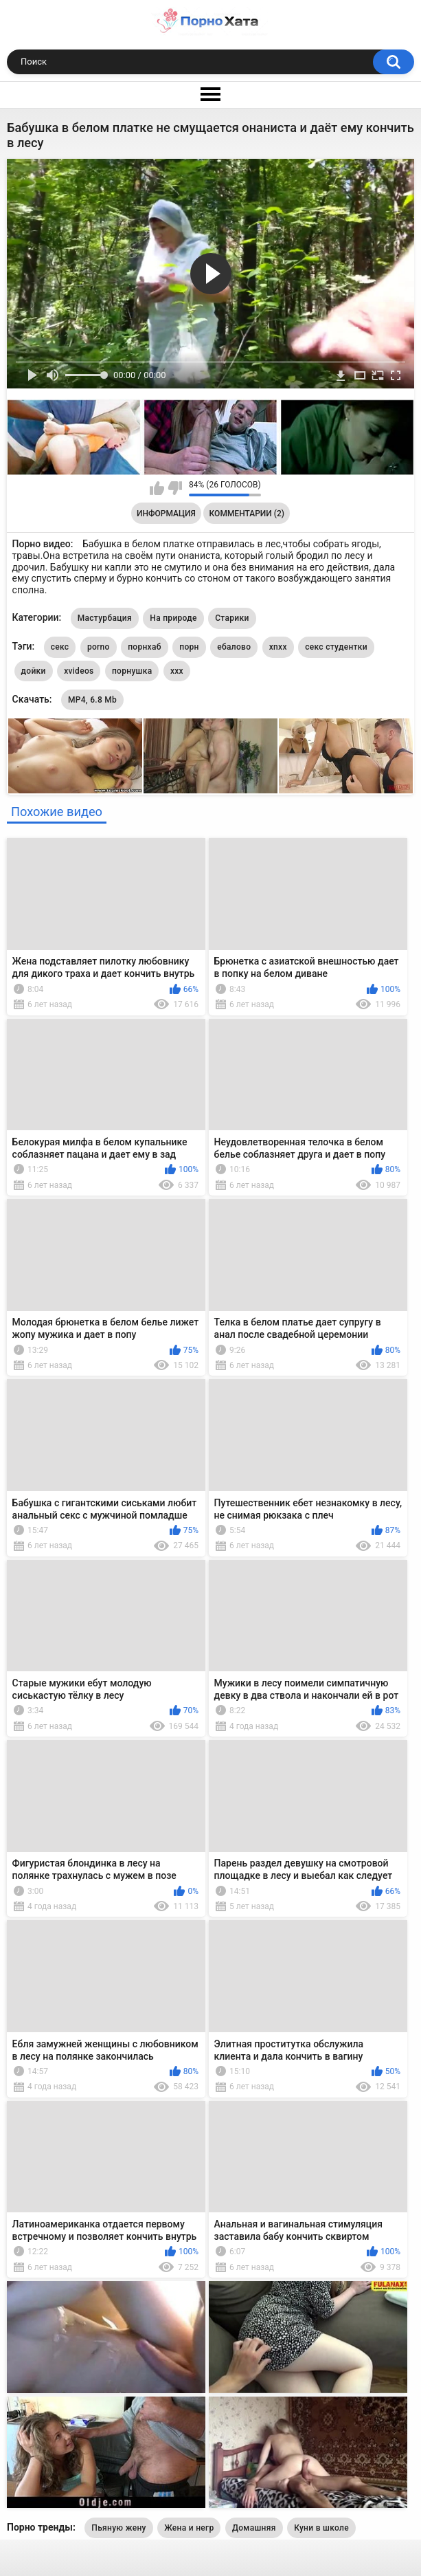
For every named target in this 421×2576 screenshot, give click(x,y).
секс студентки (336, 647)
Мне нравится (157, 488)
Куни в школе (321, 2528)
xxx (176, 671)
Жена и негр (189, 2528)
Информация (166, 513)
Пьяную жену (118, 2528)
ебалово (234, 647)
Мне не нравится (175, 488)
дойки (33, 671)
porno (98, 647)
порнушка (132, 671)
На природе (173, 618)
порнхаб (144, 647)
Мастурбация (105, 618)
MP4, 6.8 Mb (92, 700)
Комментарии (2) (246, 513)
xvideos (78, 671)
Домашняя (254, 2528)
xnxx (278, 647)
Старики (232, 618)
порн (188, 647)
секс (60, 647)
